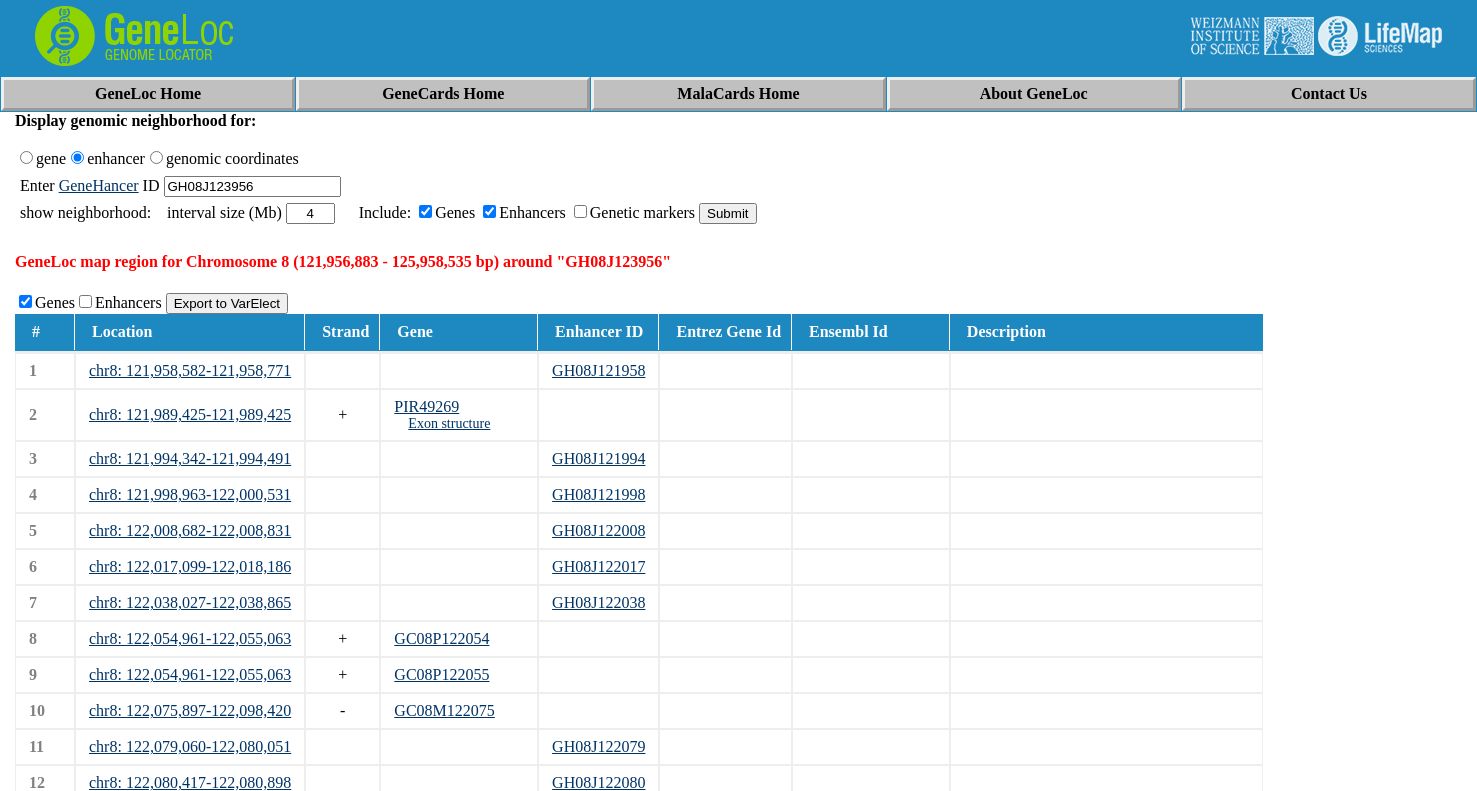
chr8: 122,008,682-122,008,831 (190, 530)
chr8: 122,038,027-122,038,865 (190, 602)
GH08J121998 (598, 494)
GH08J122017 (598, 566)
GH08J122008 (598, 530)
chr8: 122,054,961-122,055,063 (190, 638)
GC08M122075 (444, 710)
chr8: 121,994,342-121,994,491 (190, 458)
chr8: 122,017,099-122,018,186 (190, 566)
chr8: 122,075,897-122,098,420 (190, 710)
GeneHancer (99, 185)
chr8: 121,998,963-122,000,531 (190, 494)
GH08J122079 (598, 746)
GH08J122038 (598, 602)
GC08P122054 (441, 638)
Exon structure (449, 423)
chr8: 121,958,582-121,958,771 (190, 370)
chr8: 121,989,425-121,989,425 (190, 414)
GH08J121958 (598, 370)
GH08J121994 (598, 458)
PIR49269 (426, 406)
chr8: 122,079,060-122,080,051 (190, 746)
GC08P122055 (441, 674)
